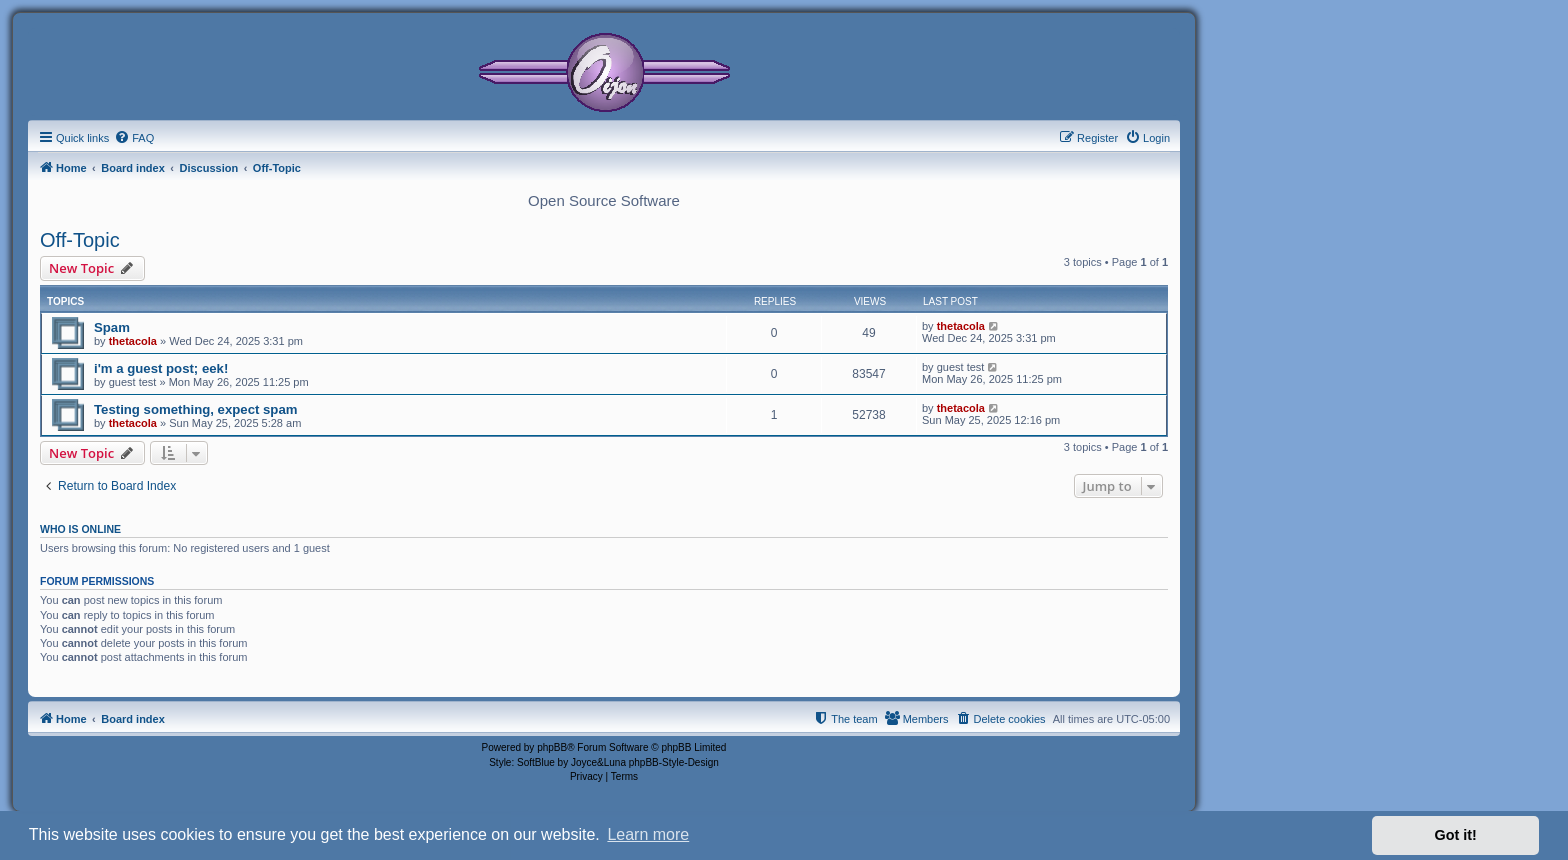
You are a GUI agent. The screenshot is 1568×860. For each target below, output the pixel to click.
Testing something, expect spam (195, 409)
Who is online (80, 529)
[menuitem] (134, 138)
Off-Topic (80, 240)
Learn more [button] (648, 834)
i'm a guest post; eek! (161, 368)
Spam (112, 327)
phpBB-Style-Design (674, 762)
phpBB (552, 747)
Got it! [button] (1456, 835)
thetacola (133, 341)
